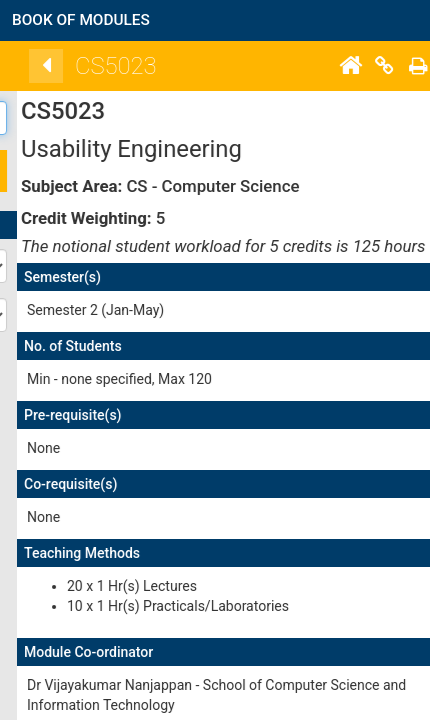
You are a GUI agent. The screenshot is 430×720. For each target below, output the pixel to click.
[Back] (97, 66)
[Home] (401, 66)
